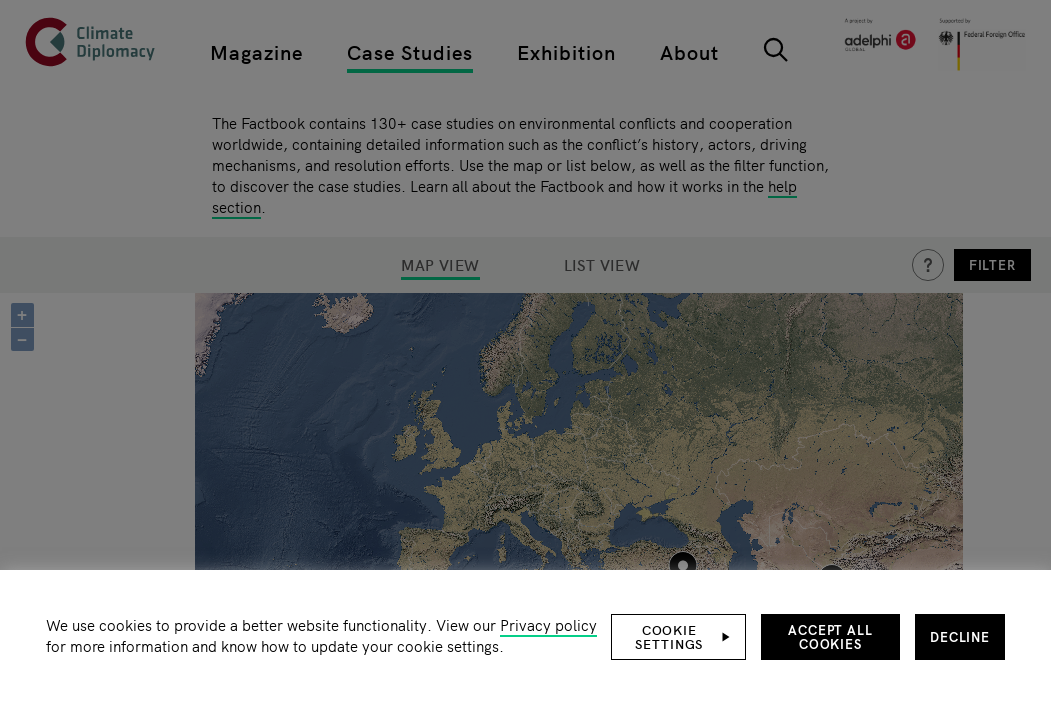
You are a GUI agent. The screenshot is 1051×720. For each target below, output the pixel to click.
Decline (960, 636)
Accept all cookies (830, 636)
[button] (678, 637)
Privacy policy (548, 624)
